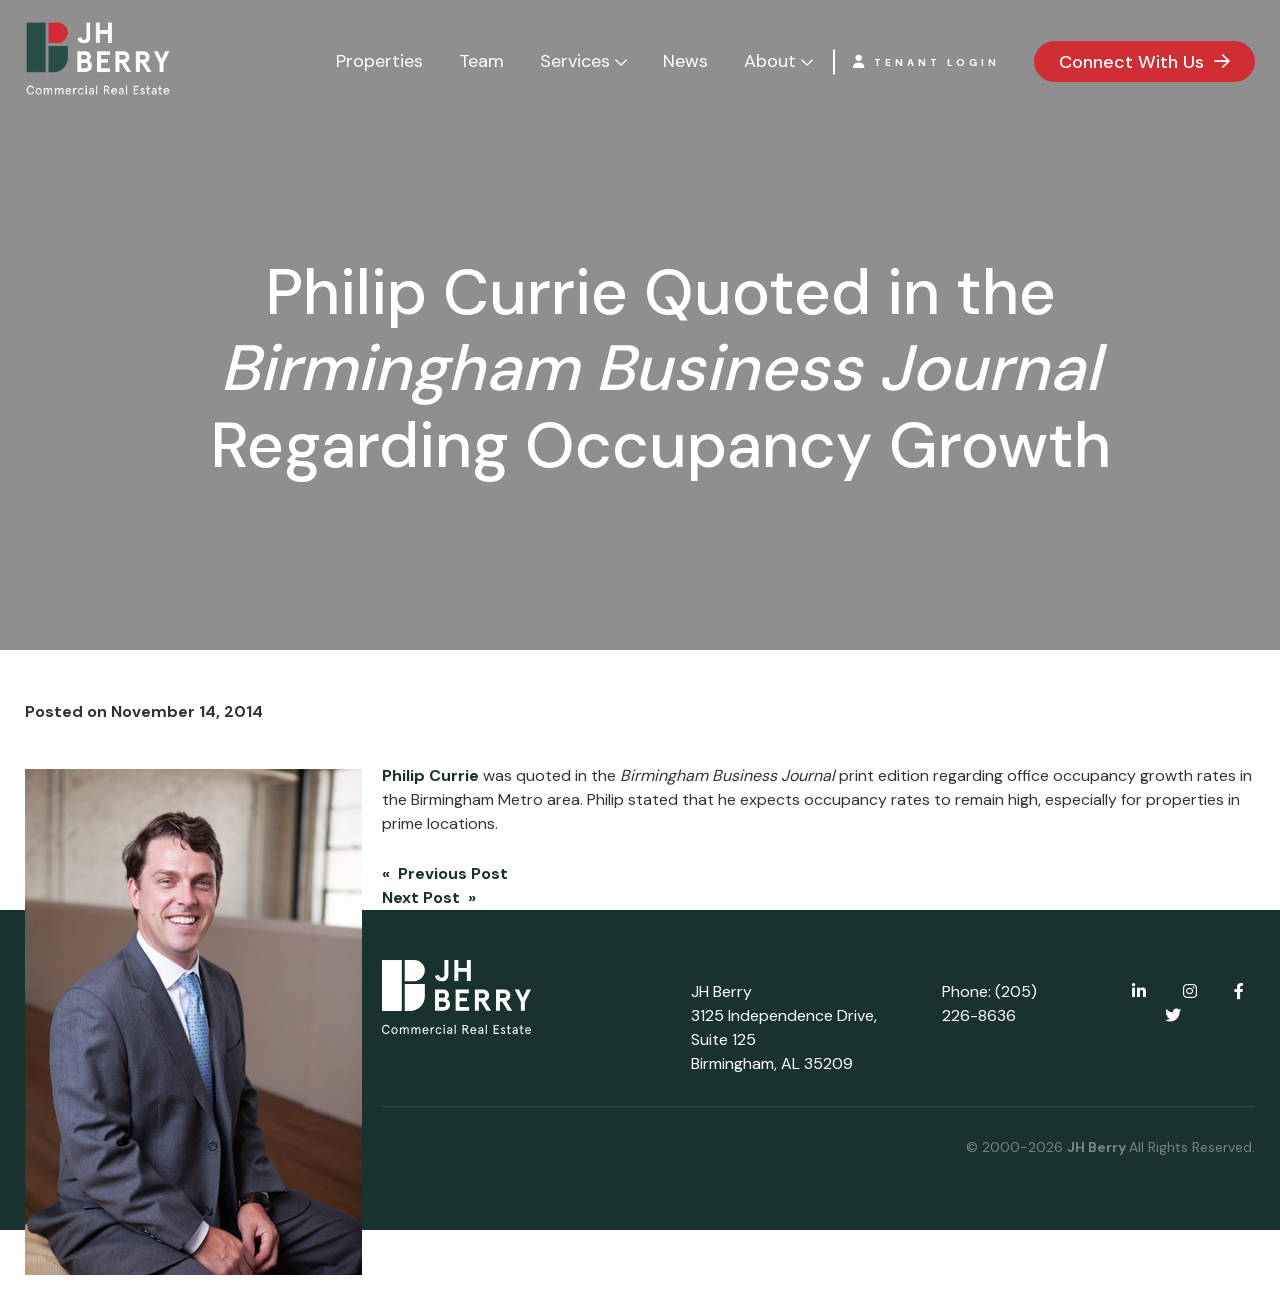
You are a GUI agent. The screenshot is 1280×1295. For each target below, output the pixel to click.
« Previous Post (445, 873)
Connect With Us (1131, 62)
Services (575, 61)
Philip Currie (430, 775)
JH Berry (1098, 1147)
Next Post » (429, 897)
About (770, 61)
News (685, 61)
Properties (379, 61)
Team (481, 61)
